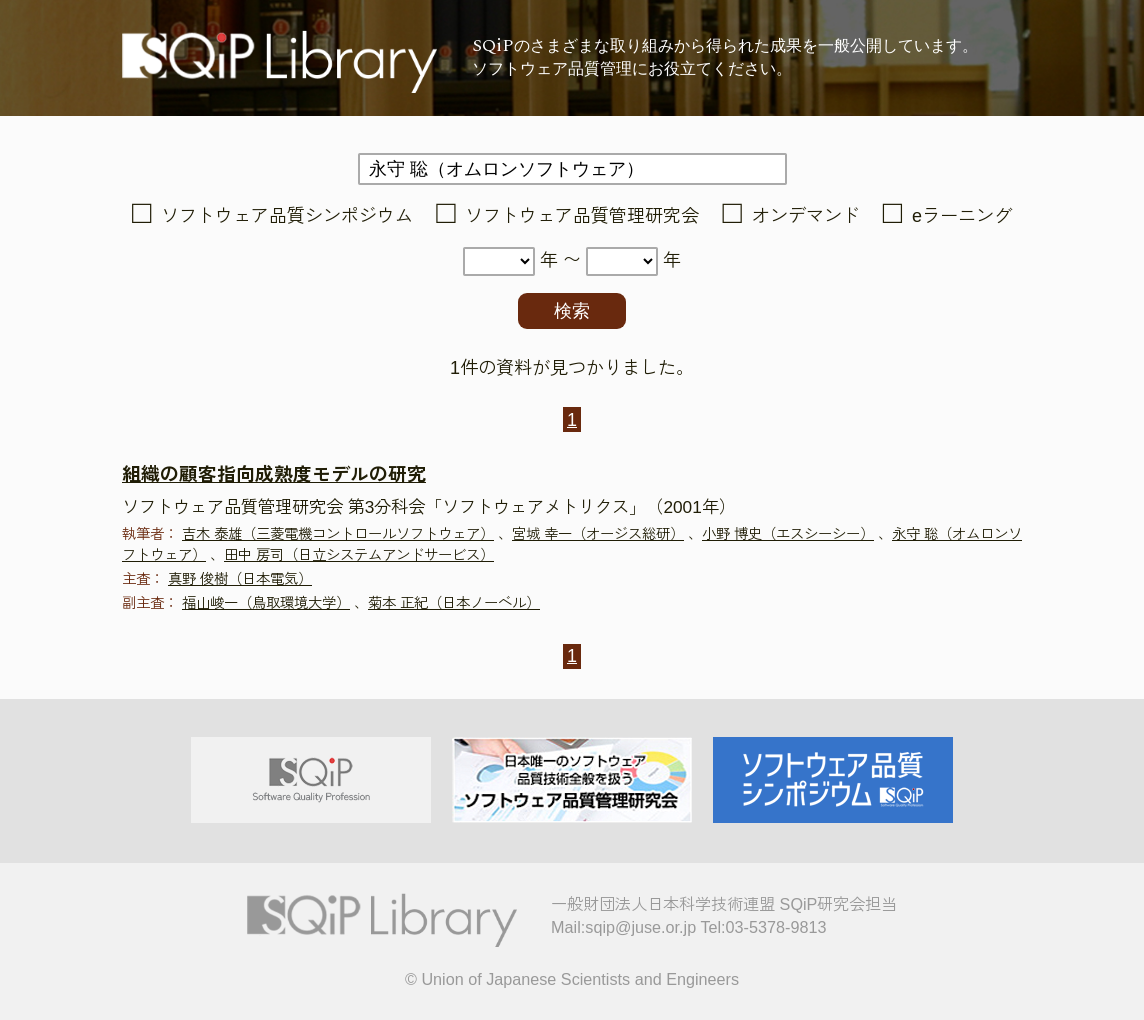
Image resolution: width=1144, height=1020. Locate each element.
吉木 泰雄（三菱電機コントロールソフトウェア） (338, 534)
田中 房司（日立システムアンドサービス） (359, 555)
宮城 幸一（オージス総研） (598, 534)
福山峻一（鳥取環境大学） (266, 603)
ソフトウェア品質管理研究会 (582, 216)
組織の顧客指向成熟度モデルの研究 (274, 474)
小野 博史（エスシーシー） (788, 534)
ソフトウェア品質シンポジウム (287, 216)
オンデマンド (806, 216)
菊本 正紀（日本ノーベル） (454, 603)
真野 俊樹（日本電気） (240, 579)
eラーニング (962, 216)
